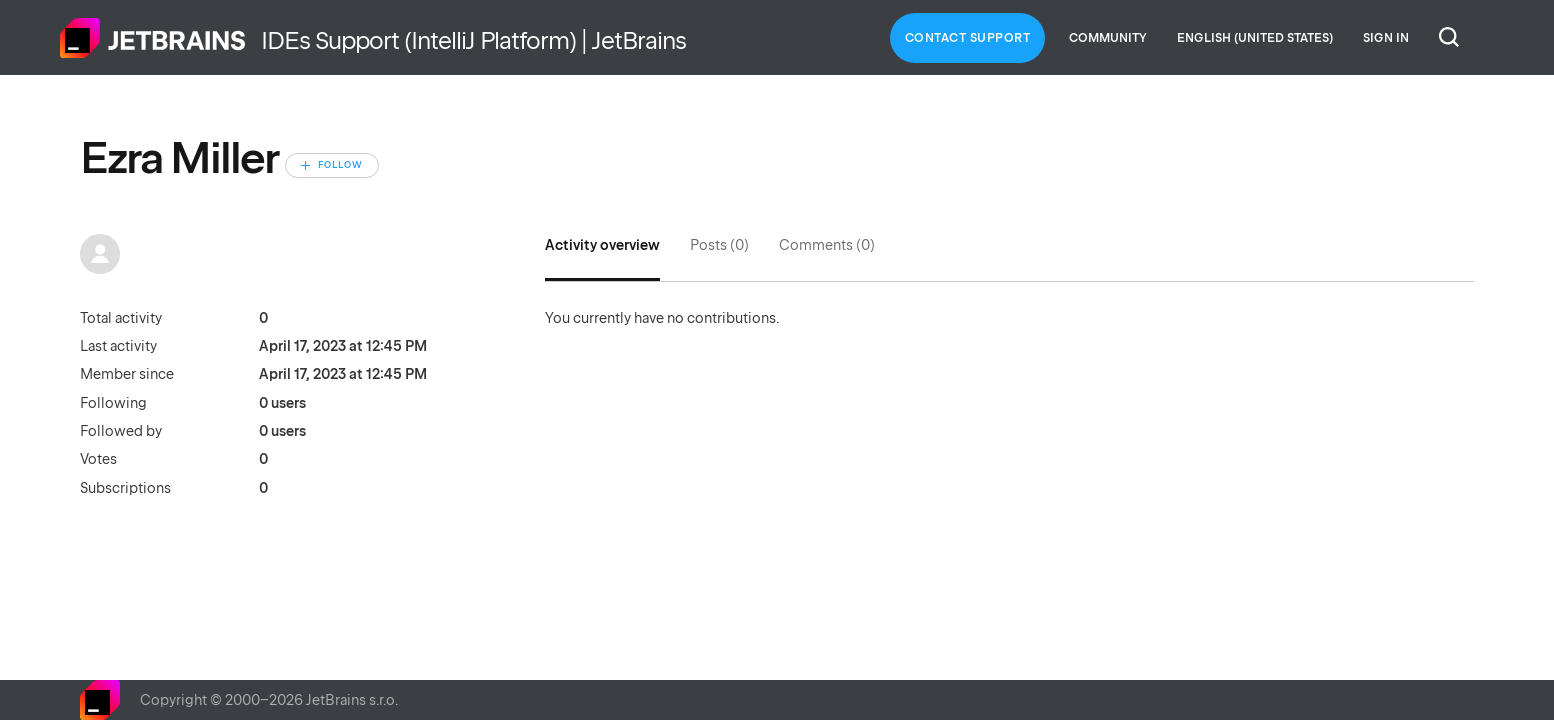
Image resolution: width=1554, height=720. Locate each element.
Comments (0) (827, 245)
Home (153, 38)
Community (1108, 38)
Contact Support (968, 38)
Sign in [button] (1386, 38)
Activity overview (602, 245)
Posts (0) (719, 245)
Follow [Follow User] (340, 165)
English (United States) (1255, 38)
